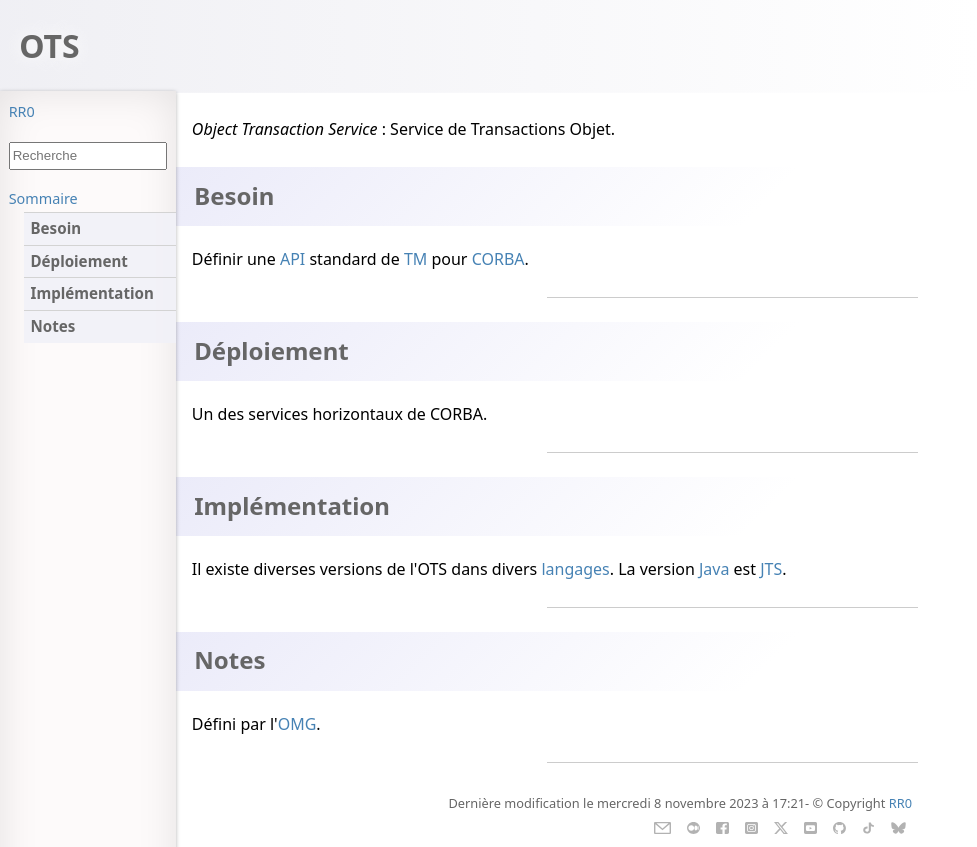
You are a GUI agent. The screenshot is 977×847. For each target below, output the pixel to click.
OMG (297, 724)
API (292, 259)
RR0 (22, 111)
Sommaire (43, 198)
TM (415, 259)
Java (714, 569)
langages (575, 569)
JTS (771, 569)
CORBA (498, 259)
